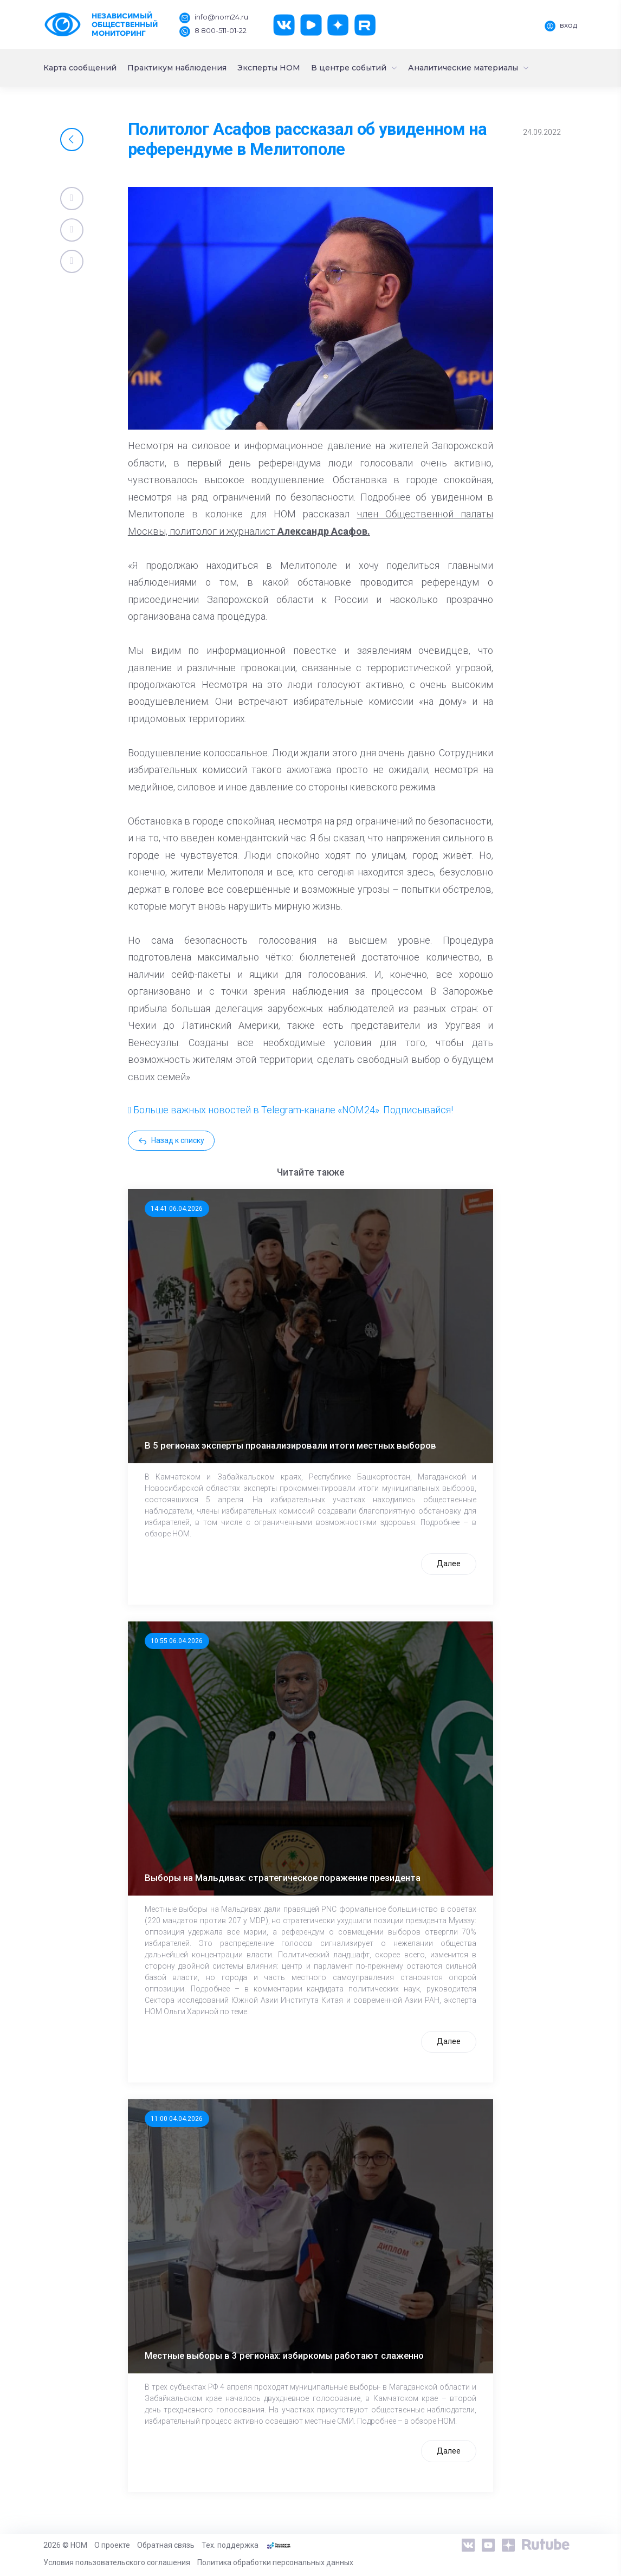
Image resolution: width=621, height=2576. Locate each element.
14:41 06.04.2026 (177, 1208)
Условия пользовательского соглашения (116, 2562)
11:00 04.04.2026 (177, 2119)
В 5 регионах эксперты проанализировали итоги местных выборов (290, 1445)
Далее (449, 1563)
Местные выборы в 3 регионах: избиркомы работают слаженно (284, 2355)
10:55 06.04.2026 (177, 1641)
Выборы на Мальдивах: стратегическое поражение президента (283, 1877)
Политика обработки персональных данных (275, 2562)
